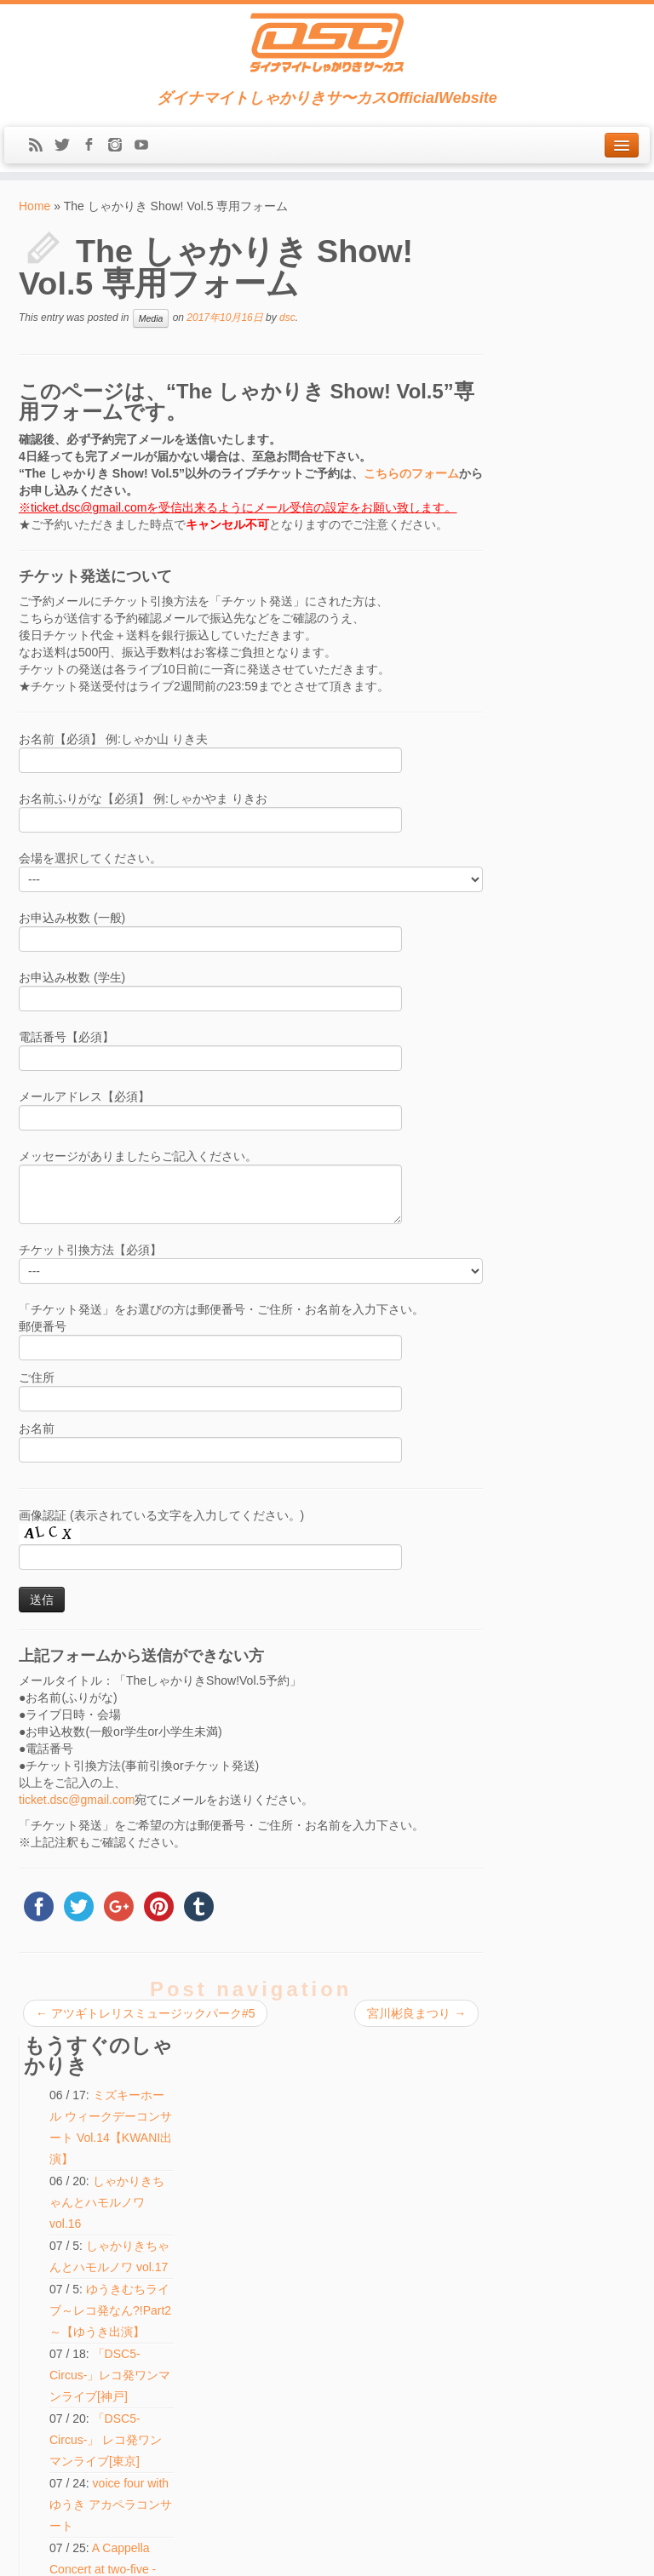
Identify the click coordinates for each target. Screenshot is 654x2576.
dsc (287, 317)
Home (34, 206)
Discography (53, 2232)
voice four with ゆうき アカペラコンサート (574, 740)
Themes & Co (384, 2550)
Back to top (611, 2550)
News (39, 2138)
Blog (36, 2251)
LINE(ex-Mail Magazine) (82, 2288)
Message (51, 2307)
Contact (43, 2269)
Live (35, 2157)
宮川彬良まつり (410, 2013)
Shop (38, 2195)
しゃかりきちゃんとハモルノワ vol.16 (576, 395)
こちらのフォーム (411, 473)
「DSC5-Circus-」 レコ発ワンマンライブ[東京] (576, 675)
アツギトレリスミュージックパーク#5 (145, 2013)
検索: (243, 2427)
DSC (284, 2550)
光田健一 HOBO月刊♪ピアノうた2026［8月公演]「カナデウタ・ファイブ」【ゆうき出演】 (577, 1229)
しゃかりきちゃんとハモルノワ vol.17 (573, 460)
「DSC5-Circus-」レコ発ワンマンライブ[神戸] (576, 610)
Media (151, 318)
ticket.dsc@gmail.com (77, 1799)
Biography (48, 2213)
